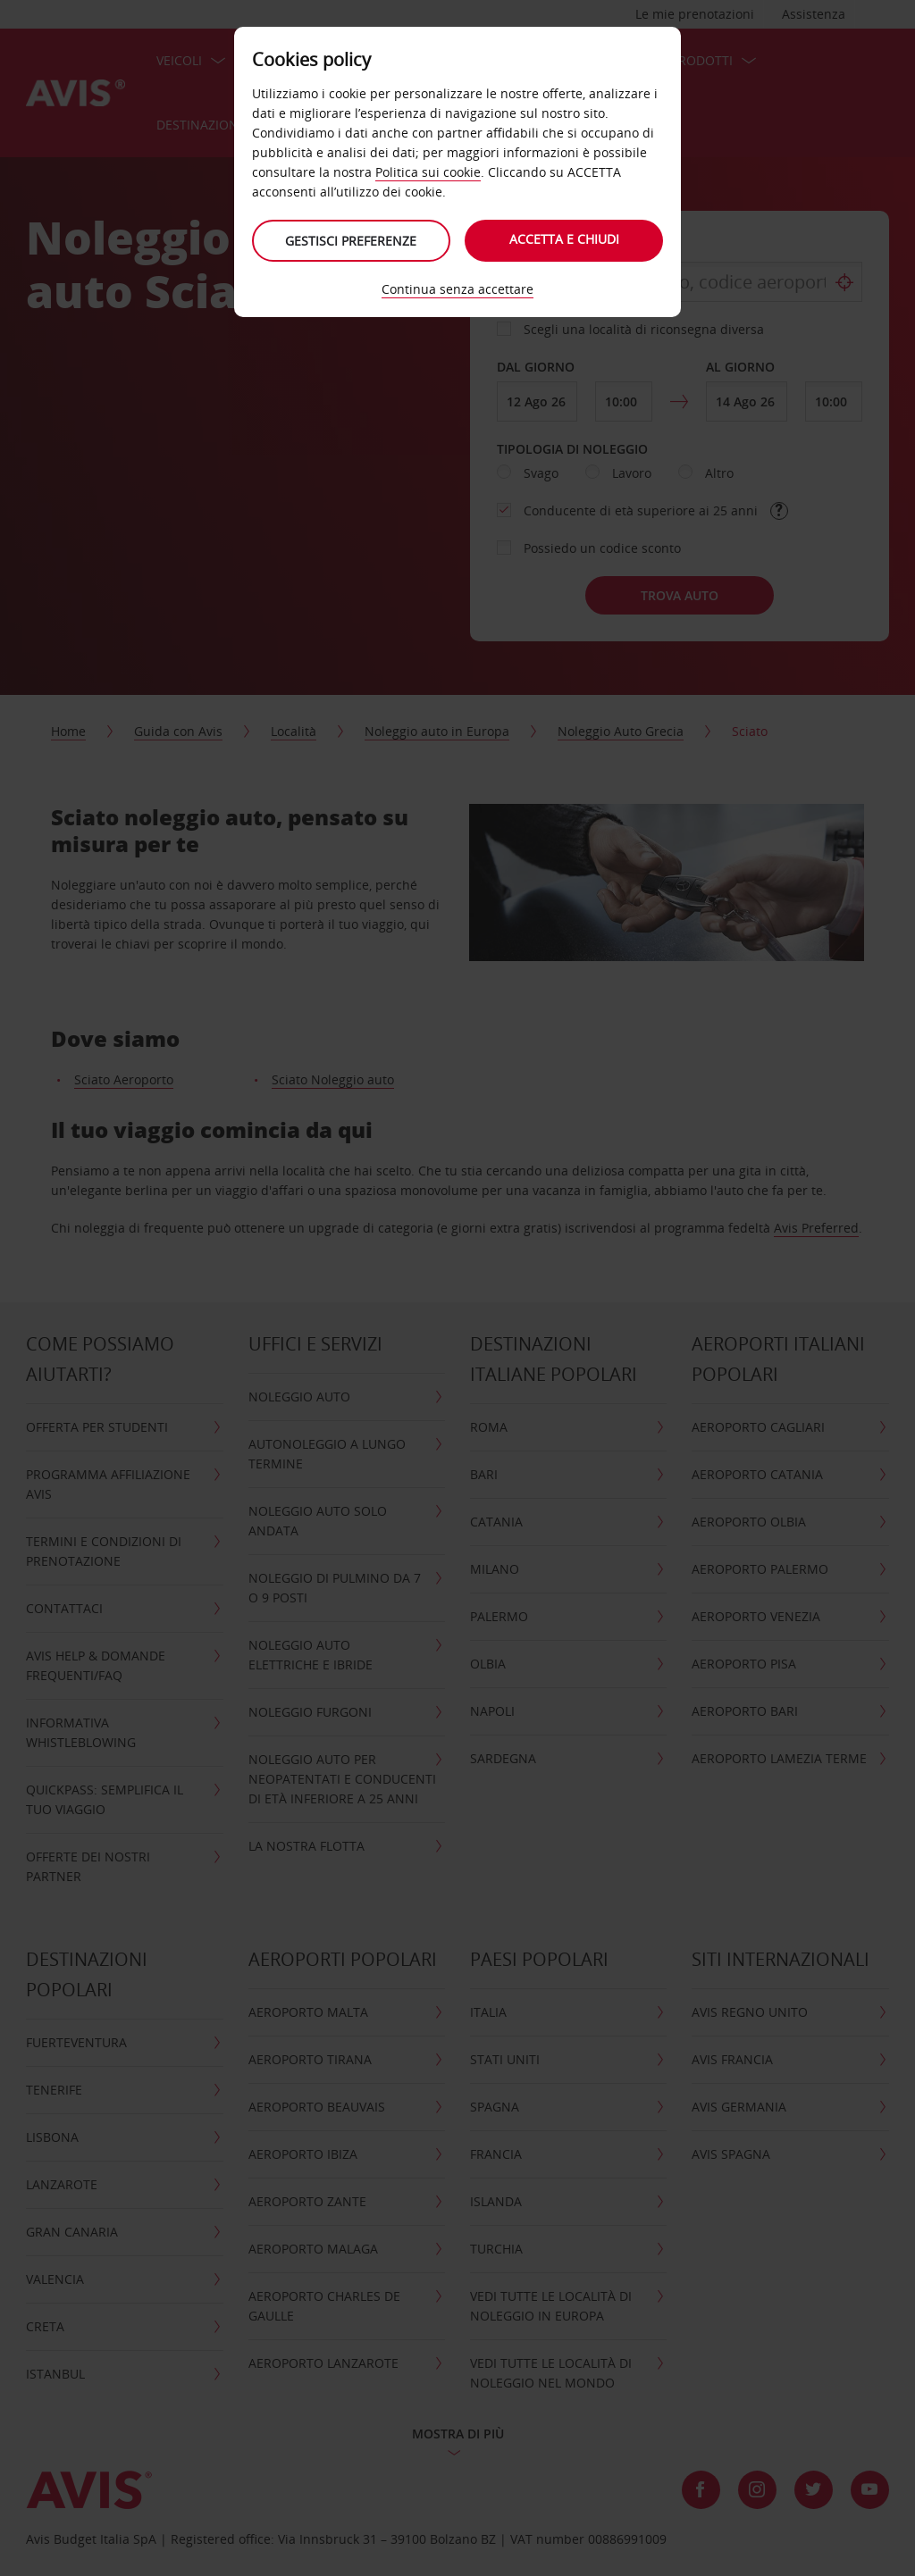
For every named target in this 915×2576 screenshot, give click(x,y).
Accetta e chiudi (565, 238)
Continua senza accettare (457, 288)
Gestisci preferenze (350, 240)
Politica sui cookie (428, 171)
